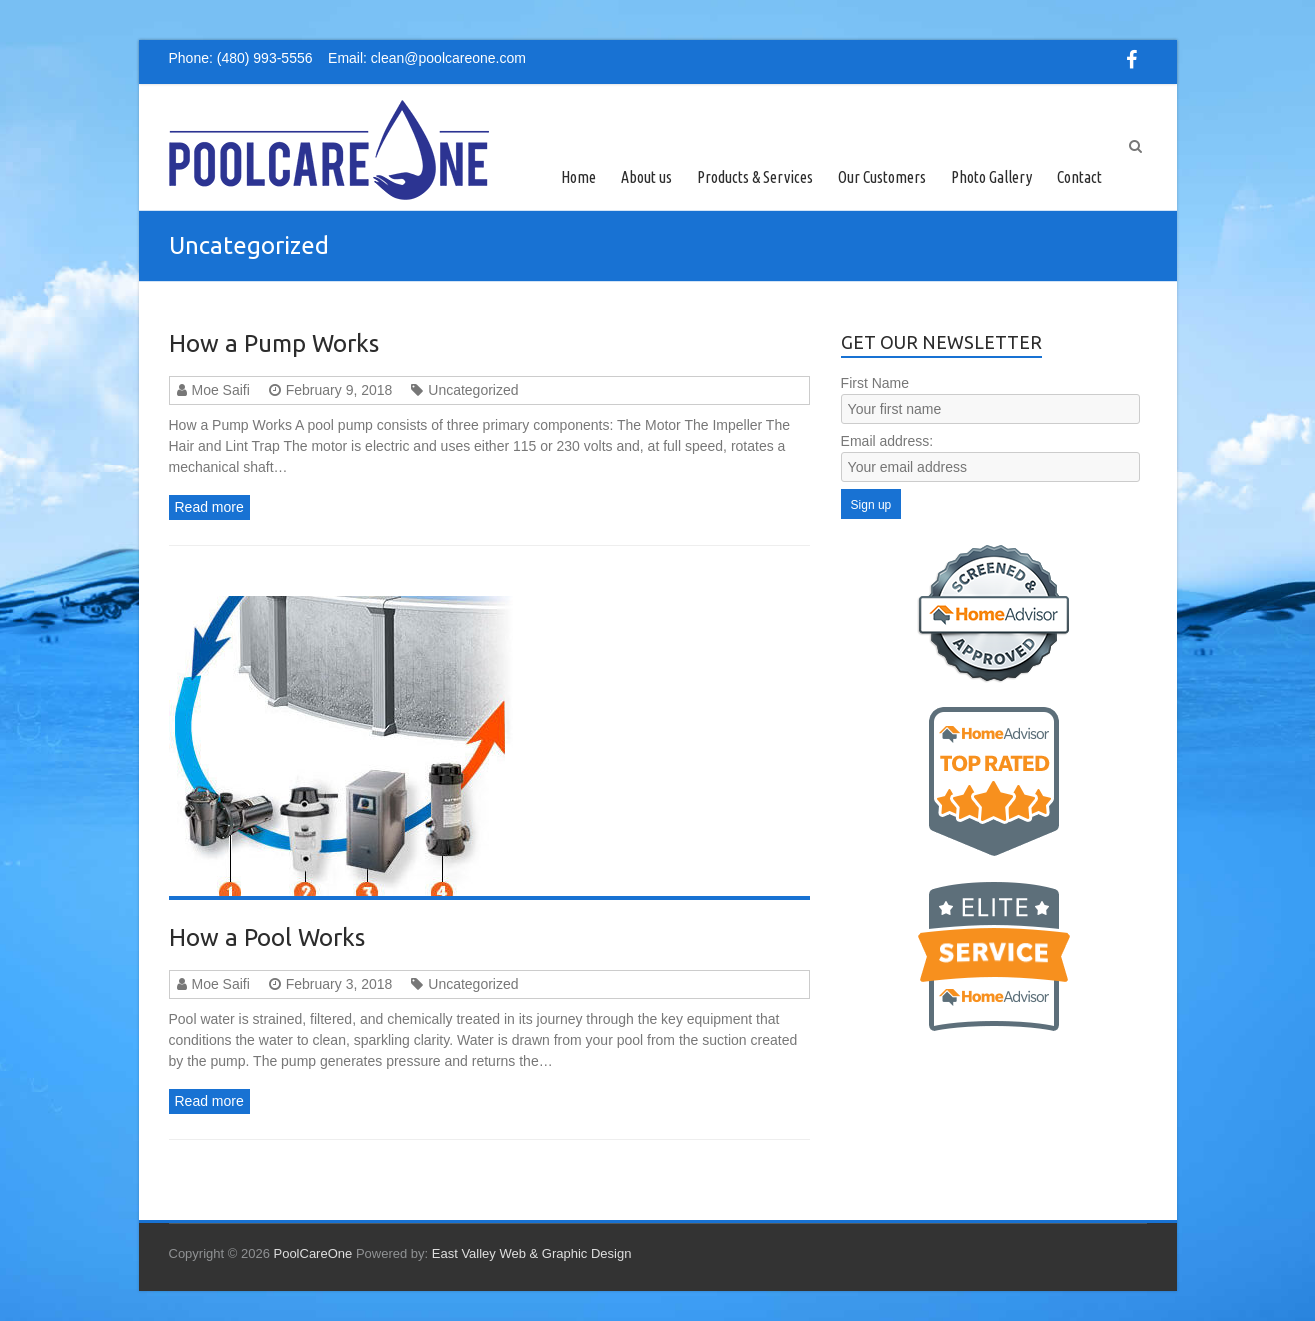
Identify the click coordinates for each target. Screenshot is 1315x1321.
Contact (1079, 177)
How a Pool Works (267, 937)
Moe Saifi (221, 390)
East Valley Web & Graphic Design (532, 1253)
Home (578, 177)
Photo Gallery (991, 177)
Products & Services (755, 177)
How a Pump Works (274, 343)
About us (646, 177)
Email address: (887, 441)
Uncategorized (473, 390)
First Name (875, 383)
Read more (209, 507)
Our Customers (882, 177)
